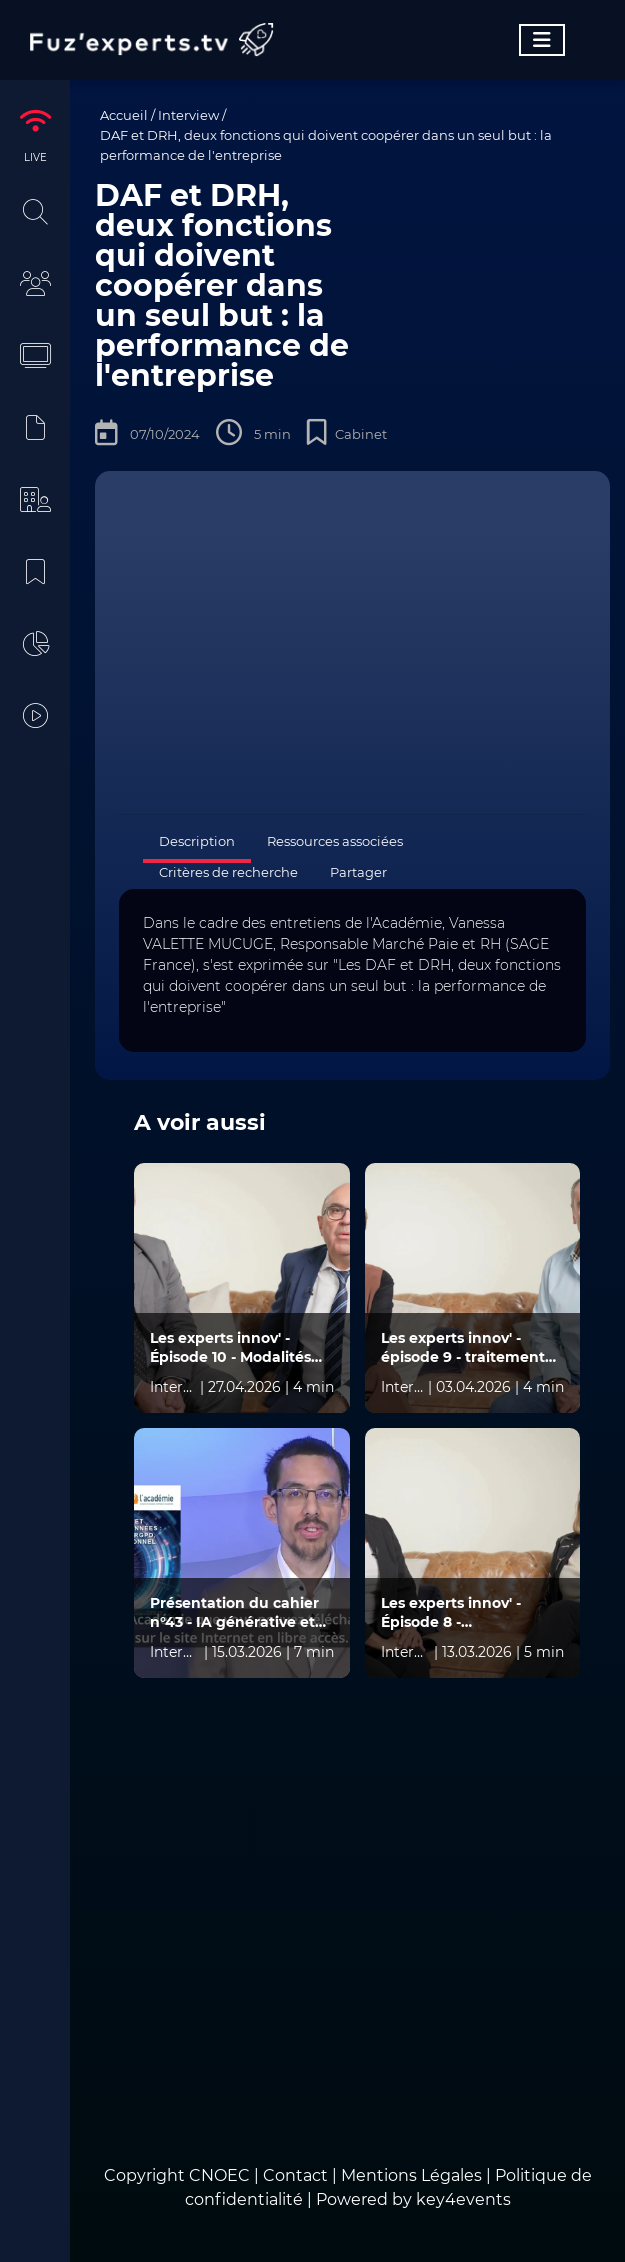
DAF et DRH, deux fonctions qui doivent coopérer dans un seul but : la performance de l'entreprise (326, 145)
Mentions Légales (411, 2175)
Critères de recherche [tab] (228, 872)
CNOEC (219, 2175)
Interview (188, 115)
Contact (297, 2175)
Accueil (124, 115)
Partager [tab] (358, 872)
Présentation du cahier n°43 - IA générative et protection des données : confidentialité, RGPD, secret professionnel (241, 1613)
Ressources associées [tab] (335, 841)
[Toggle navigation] (542, 40)
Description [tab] (197, 841)
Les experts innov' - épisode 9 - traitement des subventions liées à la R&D (466, 1348)
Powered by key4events (413, 2199)
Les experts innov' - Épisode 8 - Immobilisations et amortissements (451, 1613)
